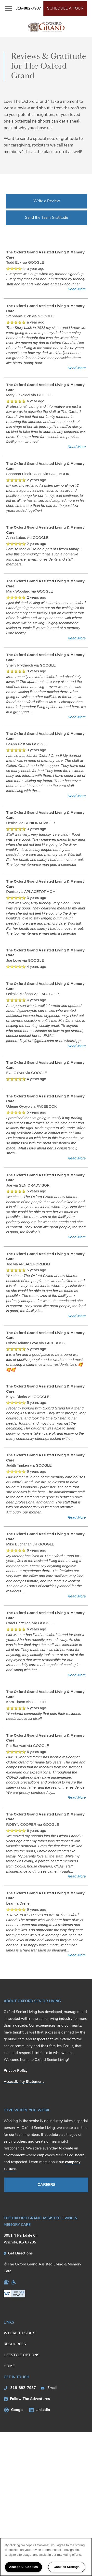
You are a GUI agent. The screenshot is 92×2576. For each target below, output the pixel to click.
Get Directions (20, 2253)
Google (13, 2410)
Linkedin (39, 2410)
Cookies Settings (66, 2567)
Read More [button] (76, 289)
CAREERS (46, 2185)
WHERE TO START (20, 2333)
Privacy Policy (15, 2071)
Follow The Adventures (27, 2399)
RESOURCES (15, 2344)
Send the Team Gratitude (46, 218)
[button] (65, 8)
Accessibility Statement (24, 2082)
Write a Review (46, 201)
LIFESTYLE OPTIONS (21, 2355)
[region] (46, 2557)
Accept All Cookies (23, 2567)
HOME (9, 2366)
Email (49, 2388)
